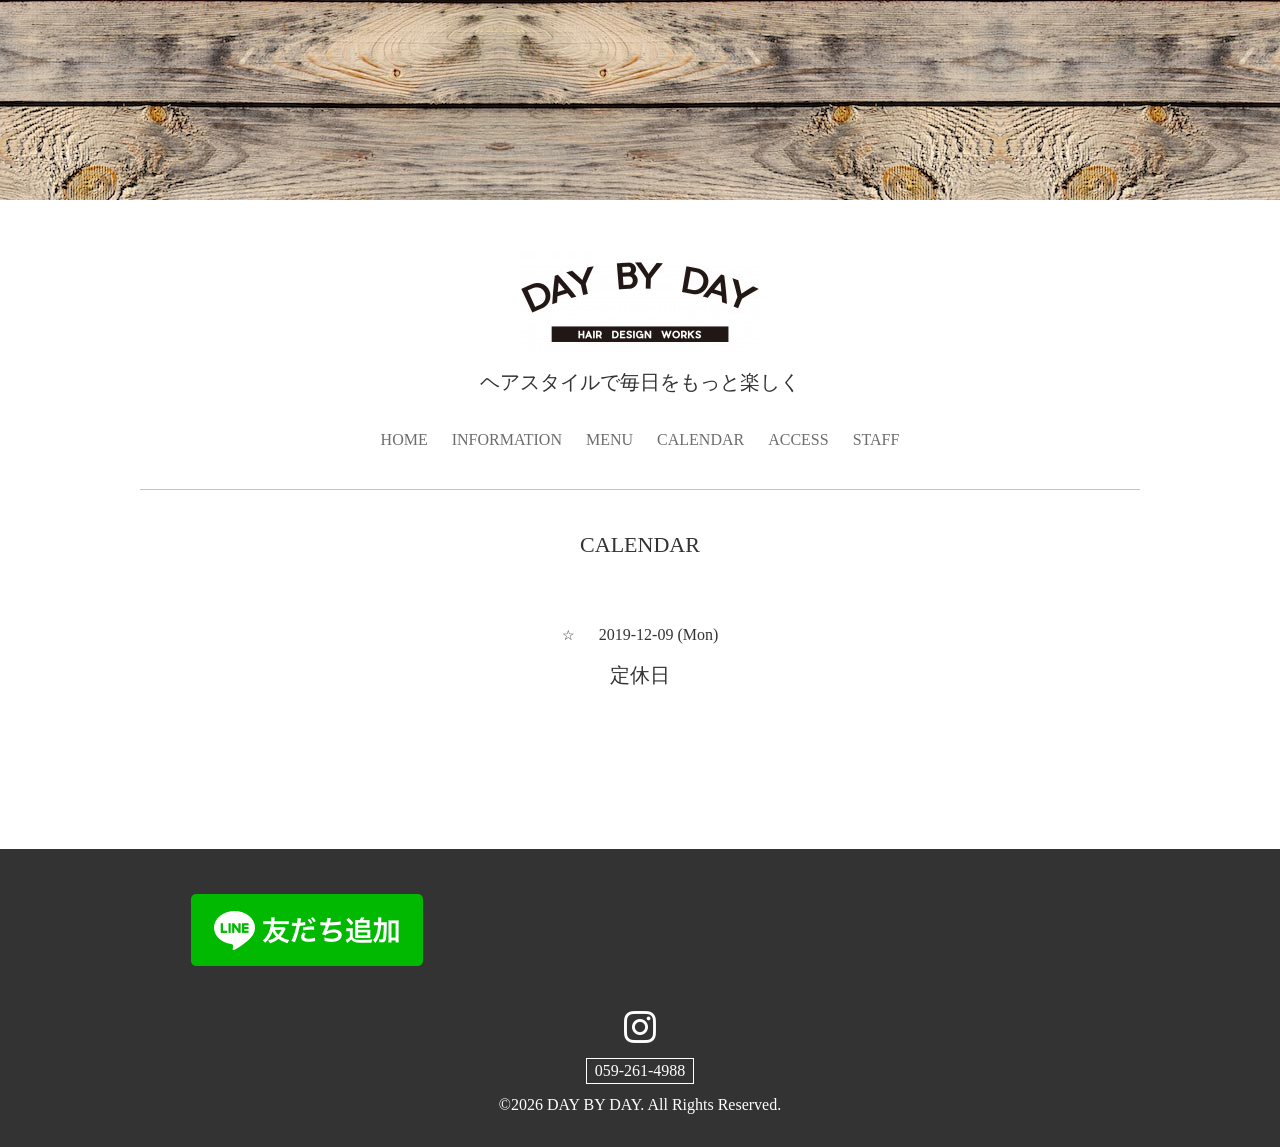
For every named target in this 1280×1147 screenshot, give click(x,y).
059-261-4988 (640, 1070)
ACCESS (798, 439)
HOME (404, 439)
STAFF (876, 439)
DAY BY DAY (593, 1104)
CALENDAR (700, 439)
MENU (609, 439)
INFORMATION (507, 439)
